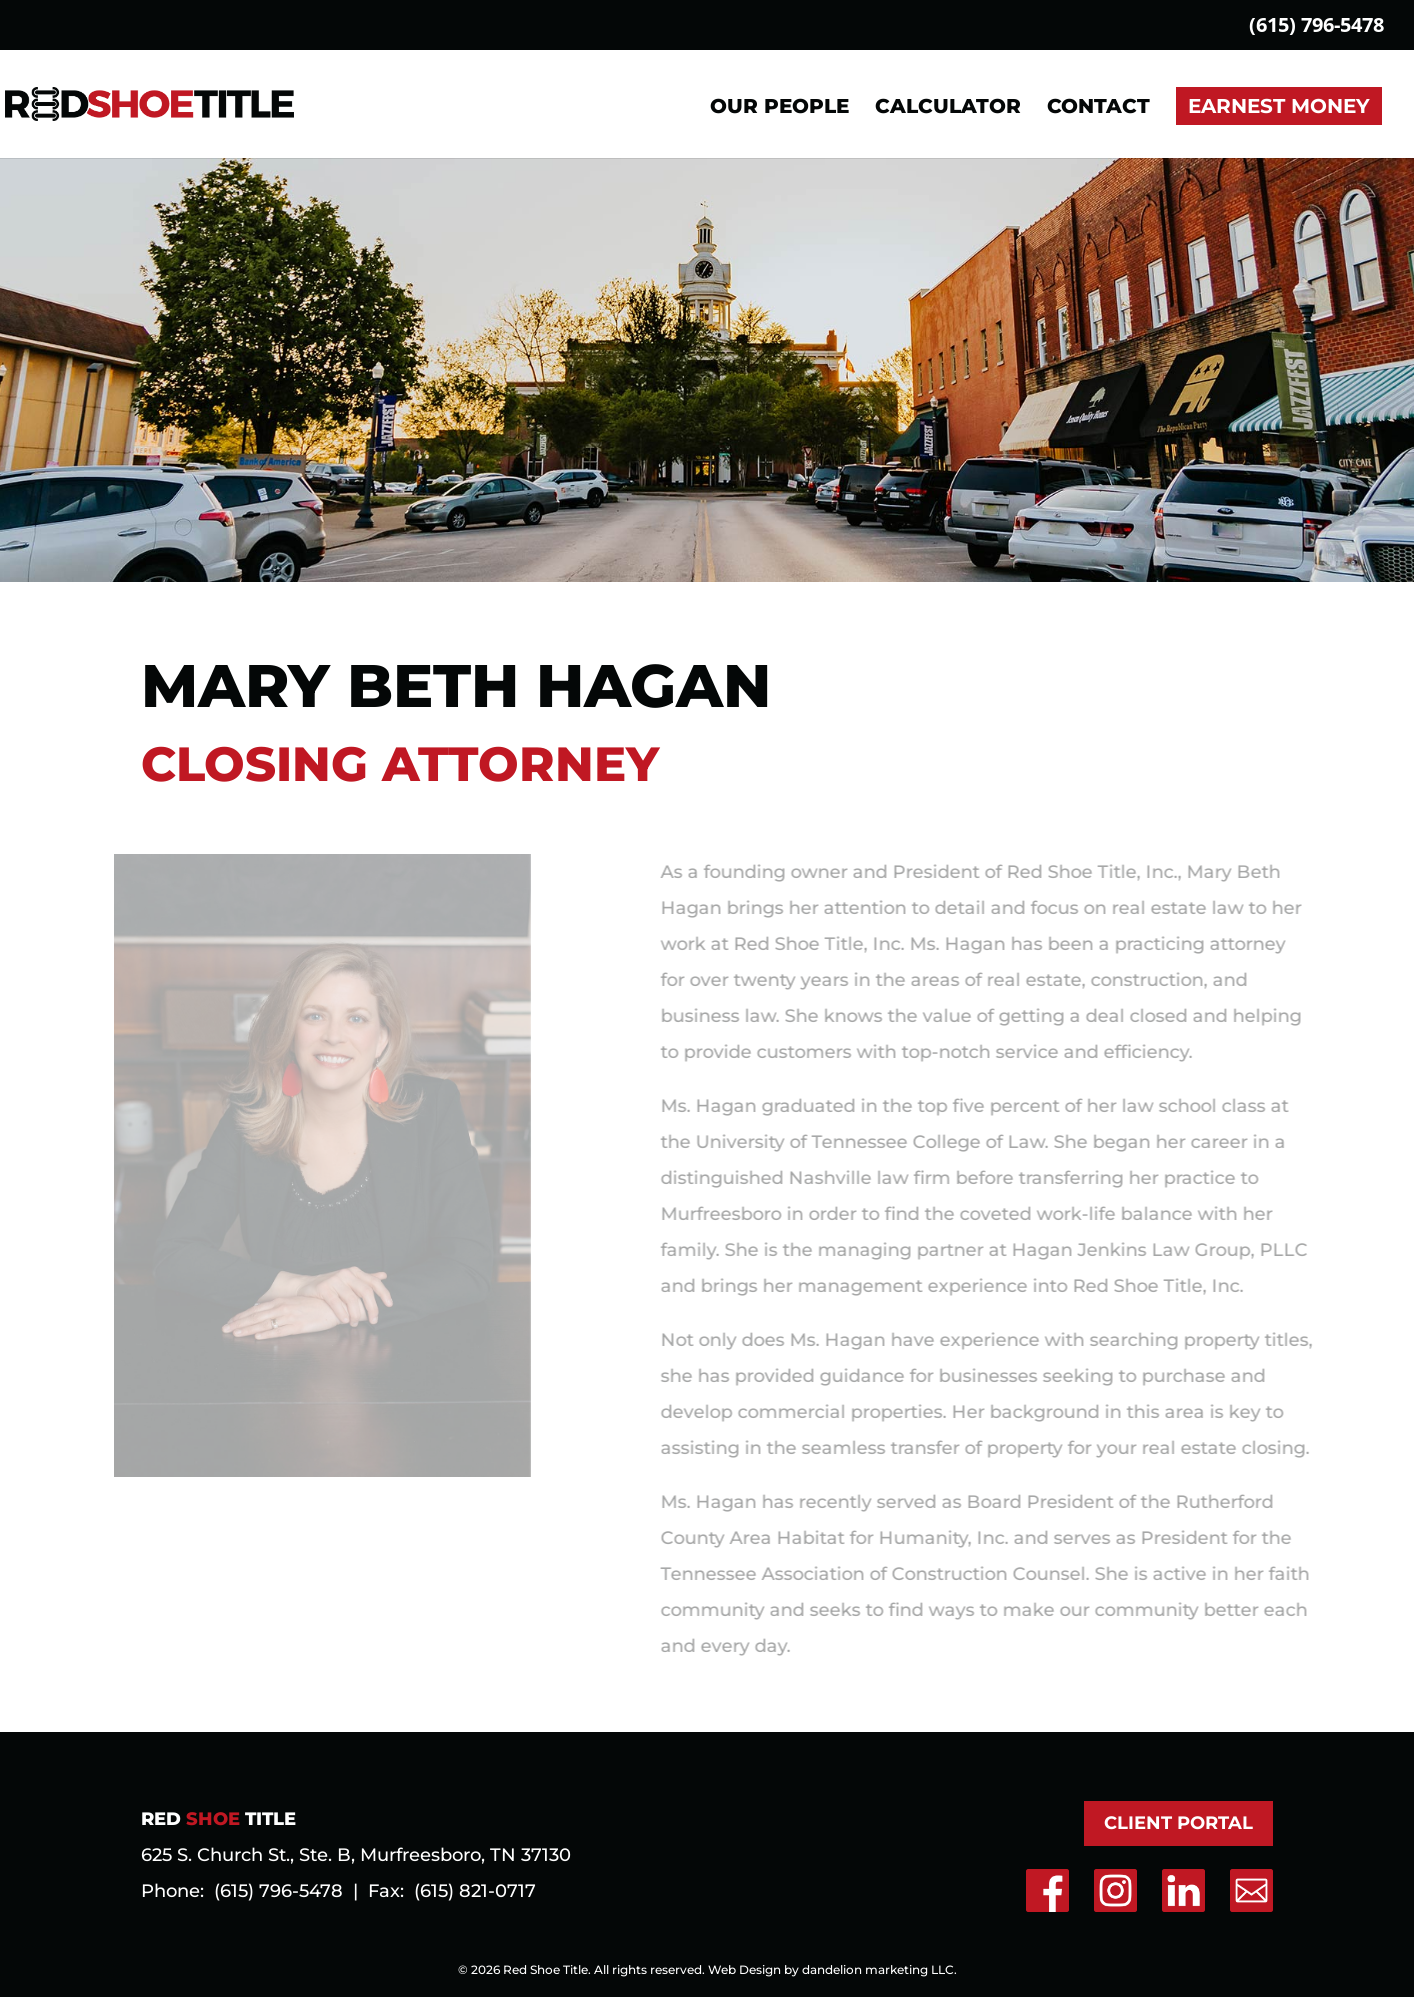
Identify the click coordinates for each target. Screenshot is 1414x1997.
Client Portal (1178, 1823)
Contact (1098, 108)
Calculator (948, 108)
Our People (779, 108)
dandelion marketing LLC (878, 1969)
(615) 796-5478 (1316, 26)
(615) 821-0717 (475, 1891)
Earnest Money (1279, 106)
